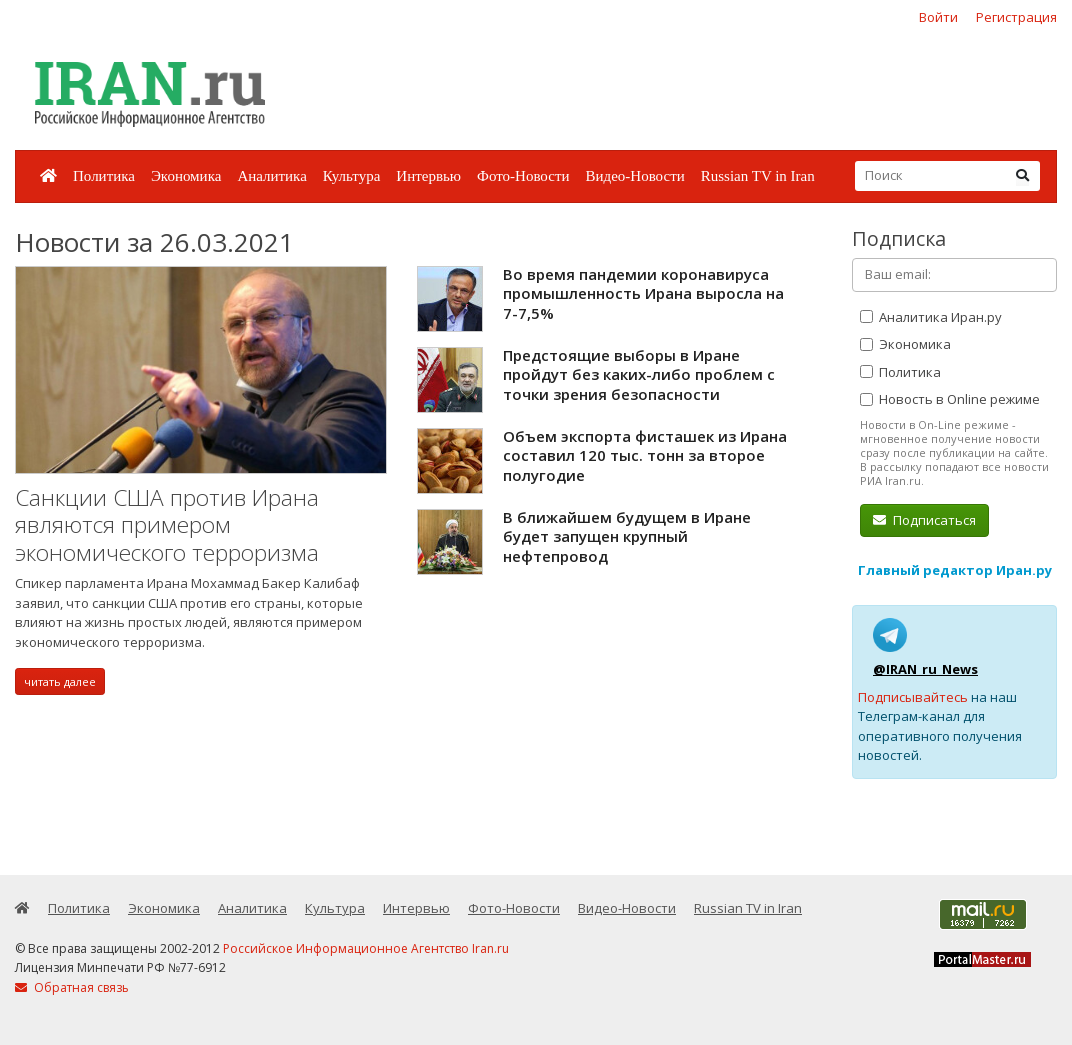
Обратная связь (72, 987)
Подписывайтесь (913, 697)
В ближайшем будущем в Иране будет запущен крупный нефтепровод (627, 536)
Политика (104, 176)
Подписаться (924, 520)
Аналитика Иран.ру (931, 317)
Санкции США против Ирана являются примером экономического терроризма (167, 525)
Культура (352, 176)
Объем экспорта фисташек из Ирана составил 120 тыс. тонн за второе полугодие (645, 455)
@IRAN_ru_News (925, 669)
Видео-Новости (634, 176)
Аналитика (271, 176)
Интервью (428, 176)
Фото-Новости (523, 176)
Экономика (186, 176)
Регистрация (1016, 17)
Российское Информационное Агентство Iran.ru (366, 948)
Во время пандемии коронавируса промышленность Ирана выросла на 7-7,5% (643, 293)
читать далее (60, 681)
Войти (938, 17)
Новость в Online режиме (950, 399)
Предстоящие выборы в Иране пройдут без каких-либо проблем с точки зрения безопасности (639, 374)
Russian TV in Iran (758, 176)
